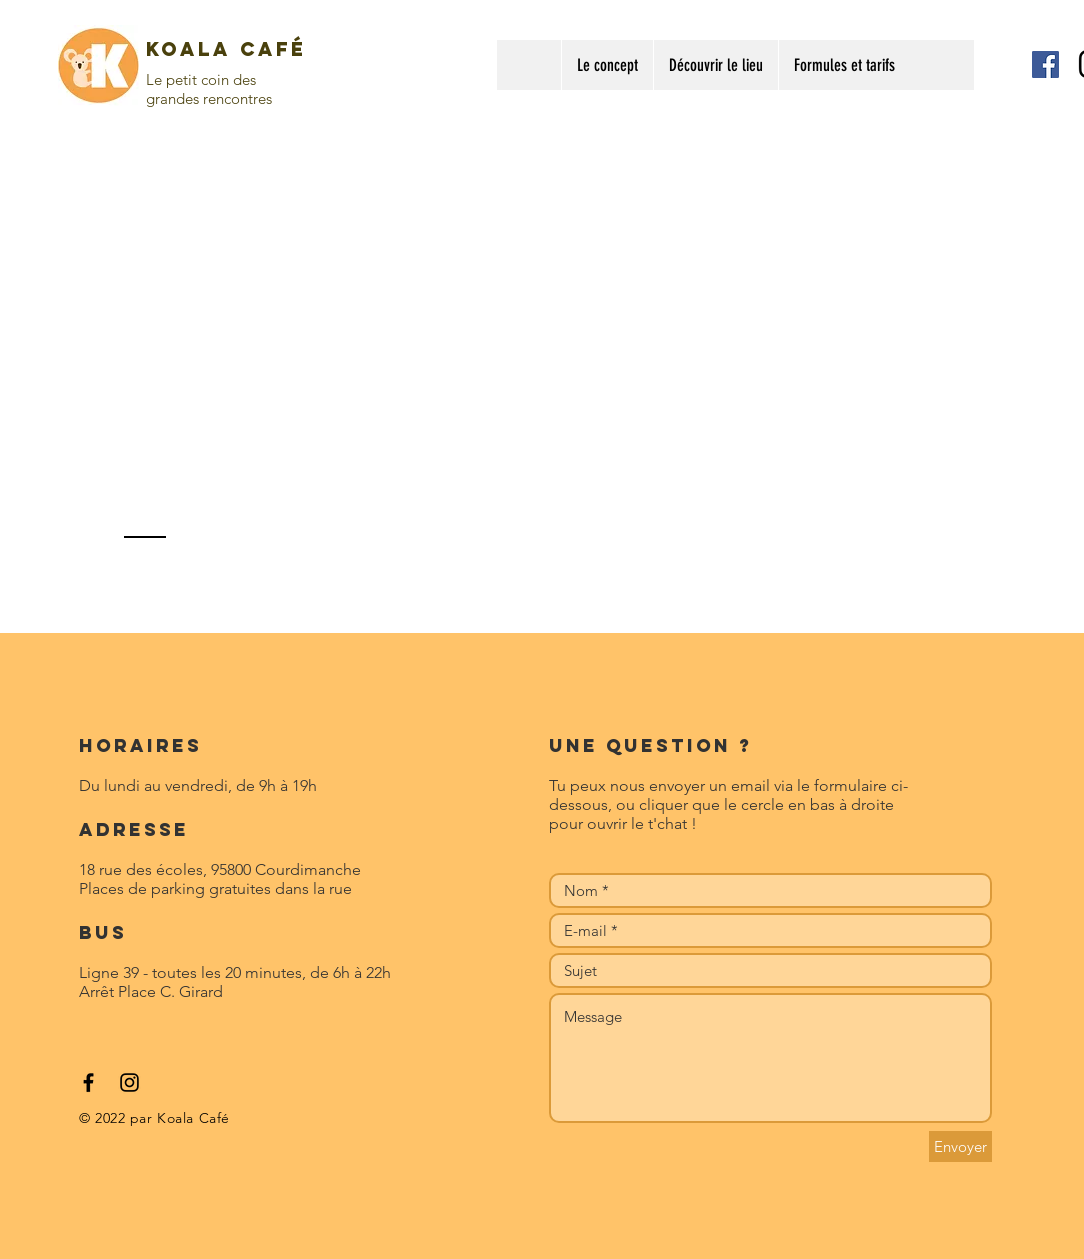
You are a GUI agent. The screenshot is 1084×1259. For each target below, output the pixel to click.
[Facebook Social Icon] (1045, 64)
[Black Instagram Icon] (129, 1082)
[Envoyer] (960, 1146)
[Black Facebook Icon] (88, 1082)
